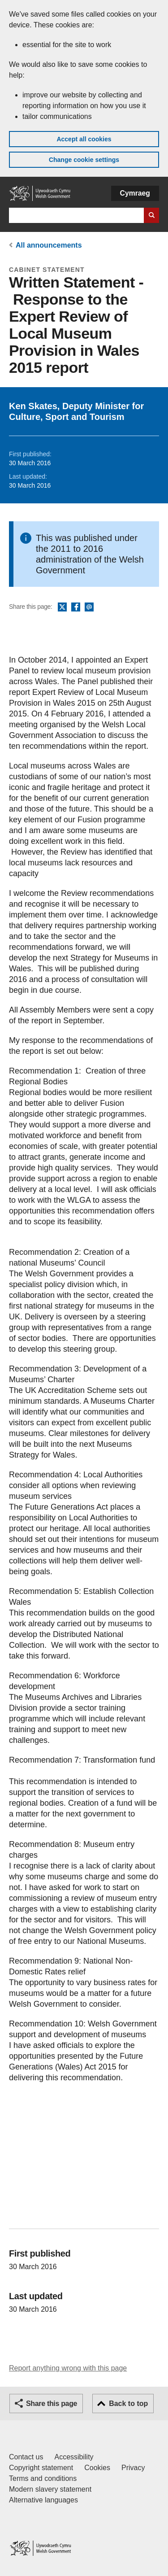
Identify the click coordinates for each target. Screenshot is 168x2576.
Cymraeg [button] (135, 193)
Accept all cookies (83, 139)
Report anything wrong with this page (68, 2368)
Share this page (51, 2403)
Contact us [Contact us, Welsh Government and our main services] (26, 2457)
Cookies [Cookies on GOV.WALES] (97, 2467)
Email (89, 607)
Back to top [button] (128, 2403)
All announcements (49, 245)
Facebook (75, 607)
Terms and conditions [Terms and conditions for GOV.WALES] (43, 2478)
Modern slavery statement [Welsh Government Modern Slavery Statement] (50, 2489)
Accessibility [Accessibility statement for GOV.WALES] (73, 2457)
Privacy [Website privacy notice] (133, 2467)
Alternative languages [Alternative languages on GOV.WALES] (43, 2500)
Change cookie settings (84, 159)
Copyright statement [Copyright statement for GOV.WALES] (41, 2467)
